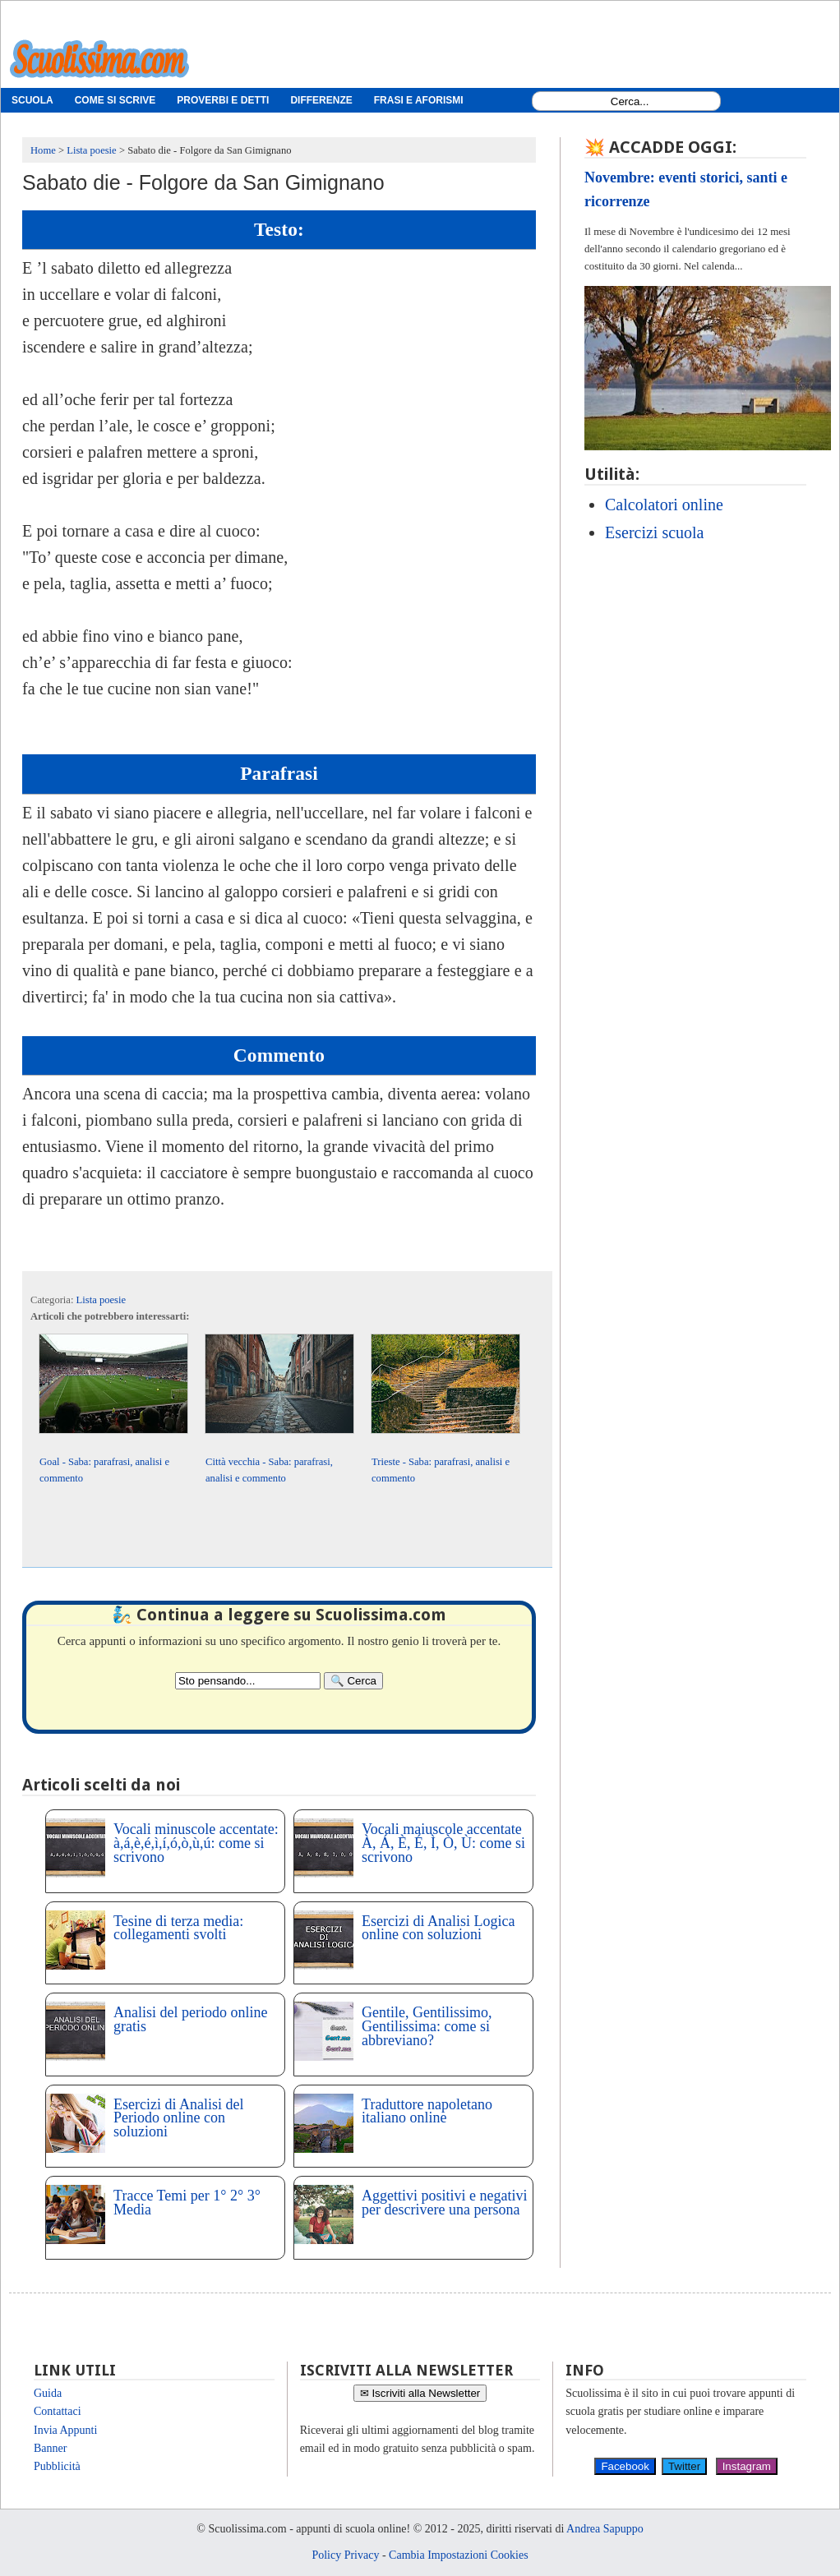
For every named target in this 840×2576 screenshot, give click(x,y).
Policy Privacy (345, 2555)
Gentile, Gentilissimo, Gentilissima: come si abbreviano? (427, 2026)
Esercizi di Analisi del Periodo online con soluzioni (178, 2118)
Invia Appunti (65, 2430)
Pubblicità (57, 2466)
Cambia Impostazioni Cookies (458, 2555)
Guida (48, 2393)
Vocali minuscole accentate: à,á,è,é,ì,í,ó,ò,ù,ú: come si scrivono (196, 1843)
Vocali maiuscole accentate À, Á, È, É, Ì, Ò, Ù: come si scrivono (443, 1843)
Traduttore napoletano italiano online (427, 2111)
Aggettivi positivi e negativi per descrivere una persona (444, 2202)
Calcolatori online (664, 504)
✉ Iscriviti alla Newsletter (420, 2393)
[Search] (353, 1680)
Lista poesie (101, 1300)
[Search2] (248, 1680)
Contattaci (57, 2411)
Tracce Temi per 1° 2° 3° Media (187, 2202)
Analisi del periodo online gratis (190, 2019)
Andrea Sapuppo (605, 2529)
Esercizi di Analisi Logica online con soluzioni (438, 1928)
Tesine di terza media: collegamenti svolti (178, 1928)
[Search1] (630, 101)
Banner (50, 2448)
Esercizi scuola (654, 532)
